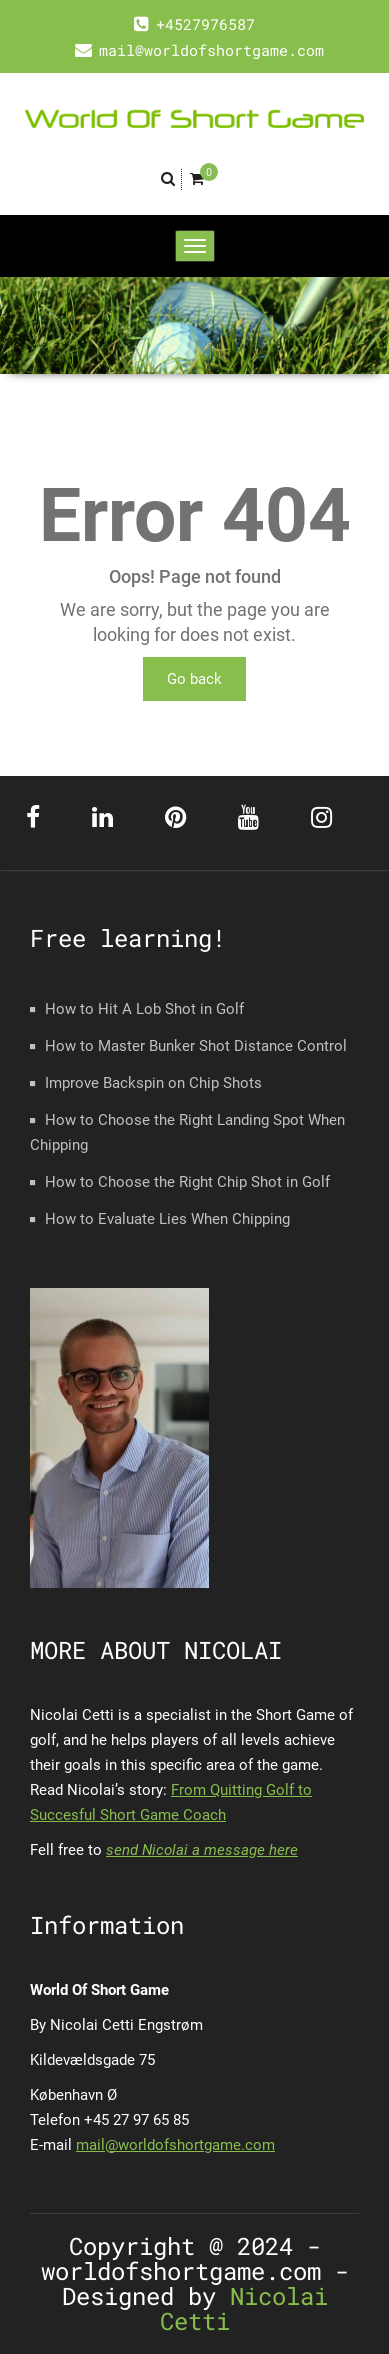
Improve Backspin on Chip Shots (153, 1083)
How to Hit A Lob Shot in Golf (144, 1009)
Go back (194, 679)
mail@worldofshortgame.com (175, 2145)
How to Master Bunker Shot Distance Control (196, 1046)
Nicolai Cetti (244, 2308)
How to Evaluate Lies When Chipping (167, 1219)
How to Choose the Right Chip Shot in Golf (187, 1182)
